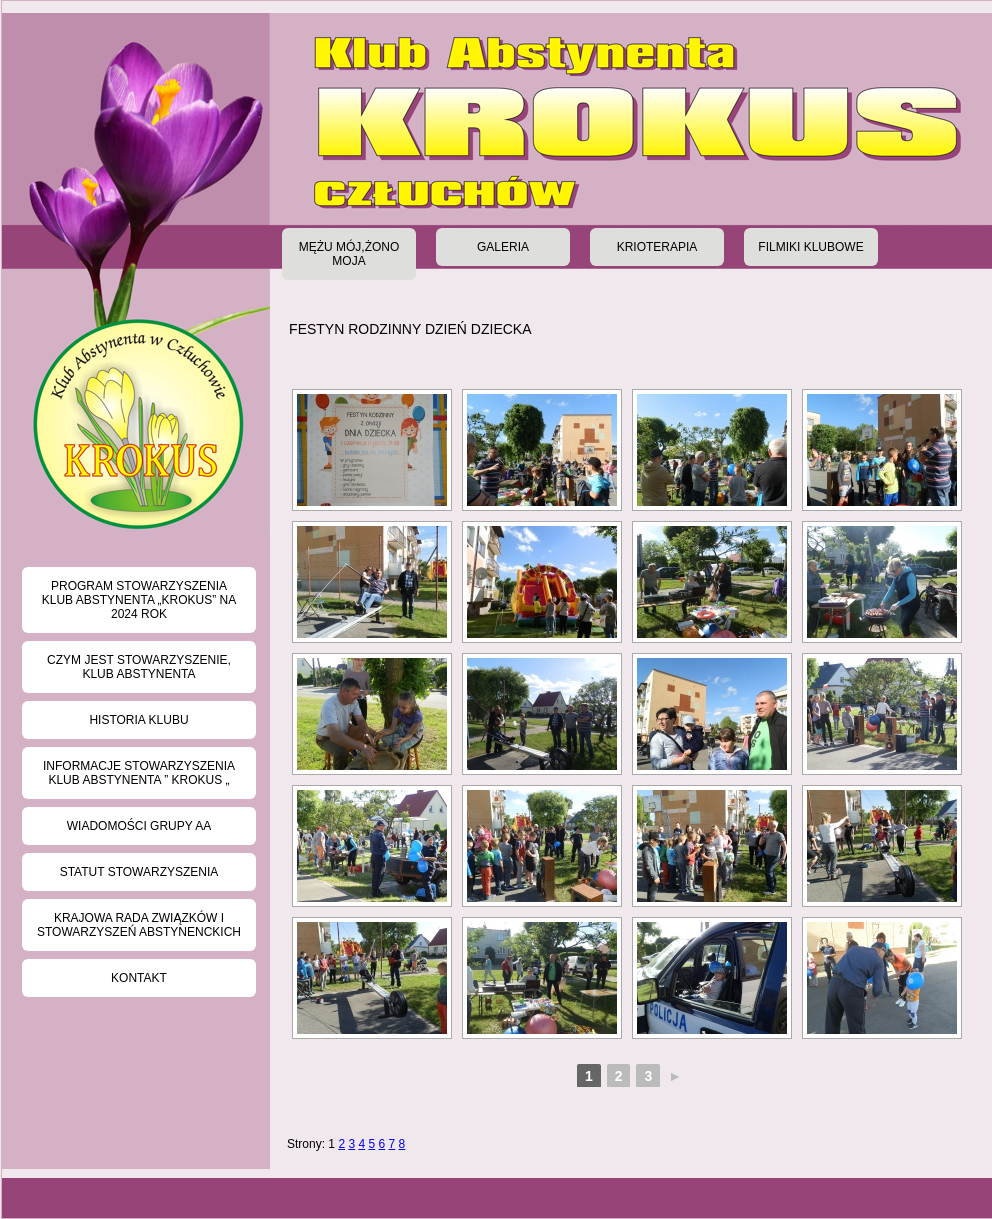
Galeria (503, 247)
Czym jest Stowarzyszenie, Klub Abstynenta (139, 667)
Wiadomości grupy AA (139, 826)
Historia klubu (138, 720)
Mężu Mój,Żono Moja (349, 254)
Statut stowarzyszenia (139, 872)
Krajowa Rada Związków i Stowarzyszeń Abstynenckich (139, 925)
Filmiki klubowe (810, 247)
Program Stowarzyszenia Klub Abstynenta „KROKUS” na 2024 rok (139, 600)
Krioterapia (657, 247)
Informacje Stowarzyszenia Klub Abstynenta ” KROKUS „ (139, 773)
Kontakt (139, 978)
